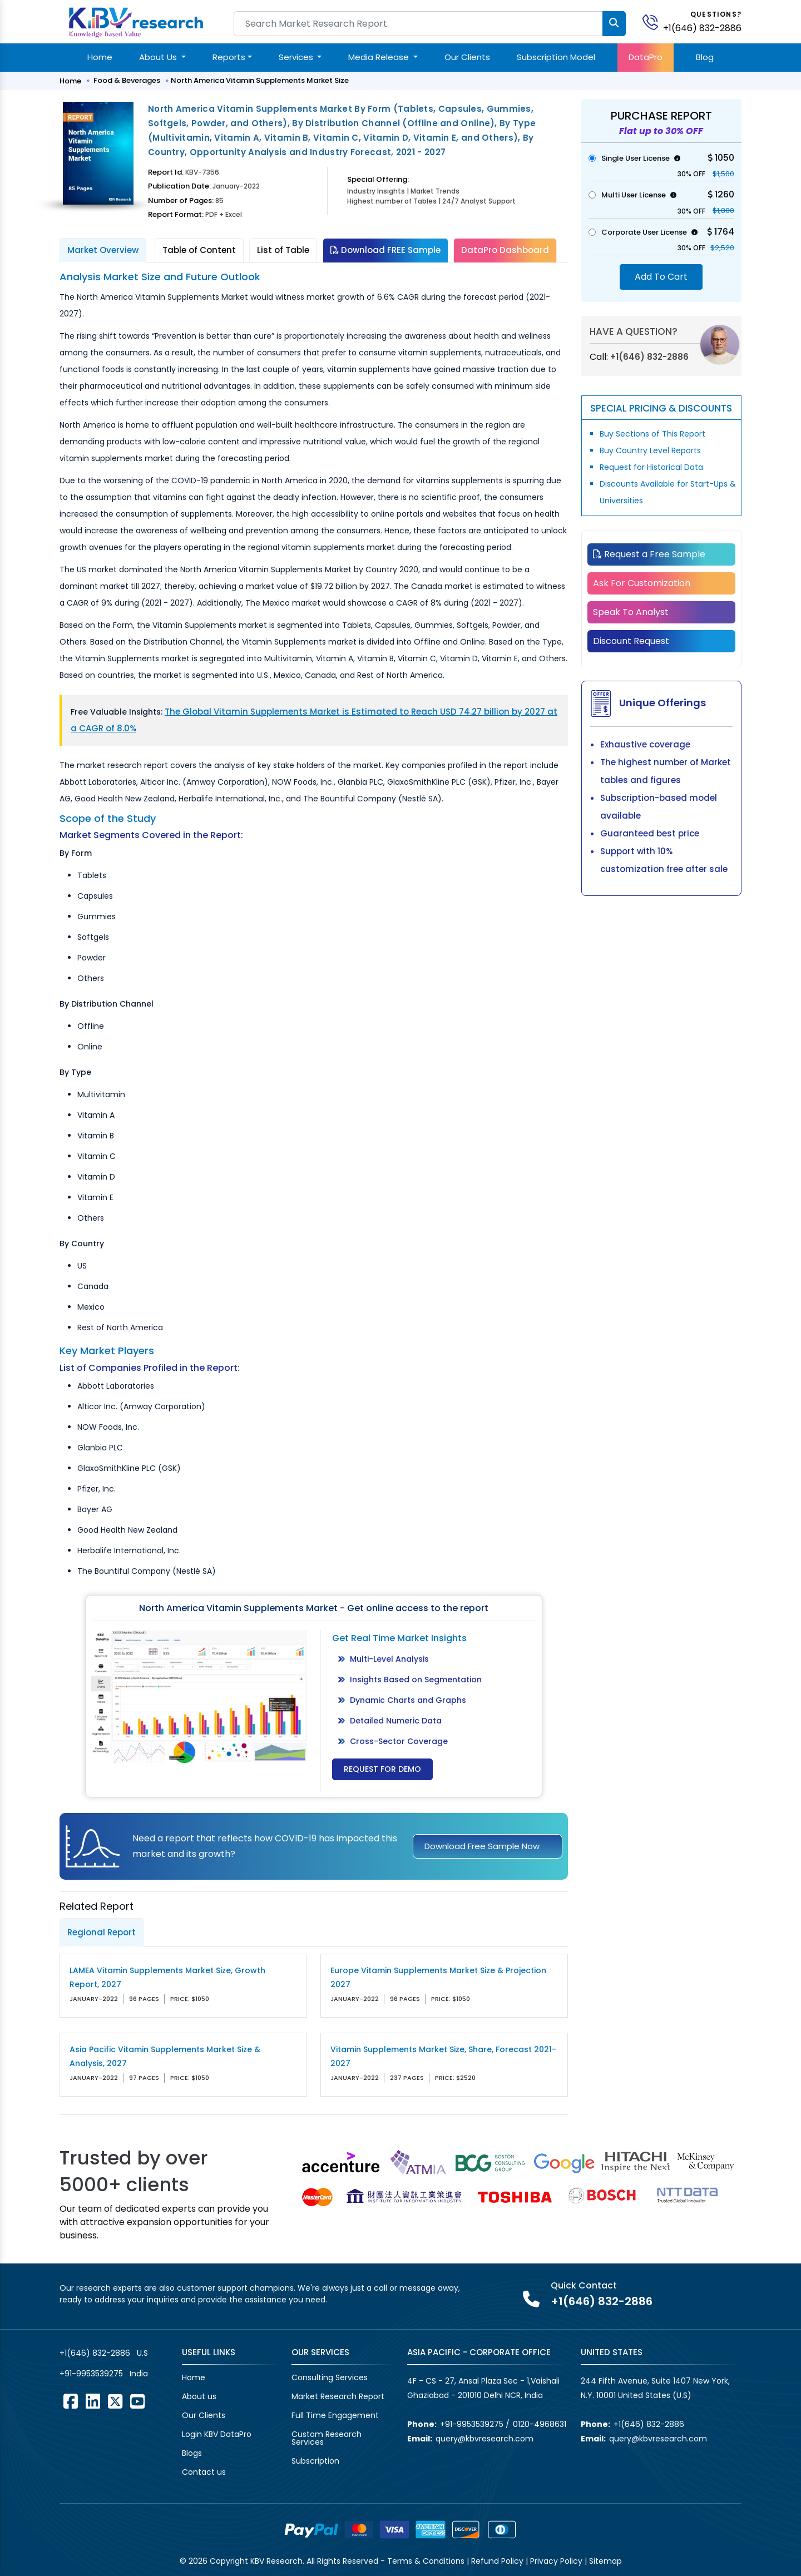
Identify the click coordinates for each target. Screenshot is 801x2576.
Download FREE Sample (385, 250)
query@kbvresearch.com (484, 2438)
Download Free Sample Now (482, 1846)
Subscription (315, 2461)
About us (199, 2396)
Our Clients (467, 57)
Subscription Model (556, 57)
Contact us (204, 2472)
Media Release (379, 57)
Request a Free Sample (649, 554)
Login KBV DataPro (216, 2434)
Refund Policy (497, 2561)
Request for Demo (382, 1769)
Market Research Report (337, 2396)
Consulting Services (329, 2377)
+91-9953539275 (91, 2373)
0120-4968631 (539, 2424)
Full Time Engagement (335, 2415)
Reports (228, 57)
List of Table (283, 250)
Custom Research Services (326, 2438)
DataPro (645, 57)
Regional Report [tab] (101, 1932)
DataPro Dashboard (505, 250)
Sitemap (605, 2561)
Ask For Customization (641, 583)
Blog (705, 57)
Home (99, 57)
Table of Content (199, 250)
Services (297, 57)
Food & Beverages (126, 80)
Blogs (192, 2453)
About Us (159, 57)
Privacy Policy (556, 2561)
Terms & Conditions (425, 2561)
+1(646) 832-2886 (702, 28)
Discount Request (631, 641)
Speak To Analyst (631, 612)
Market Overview (103, 250)
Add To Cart (661, 276)
